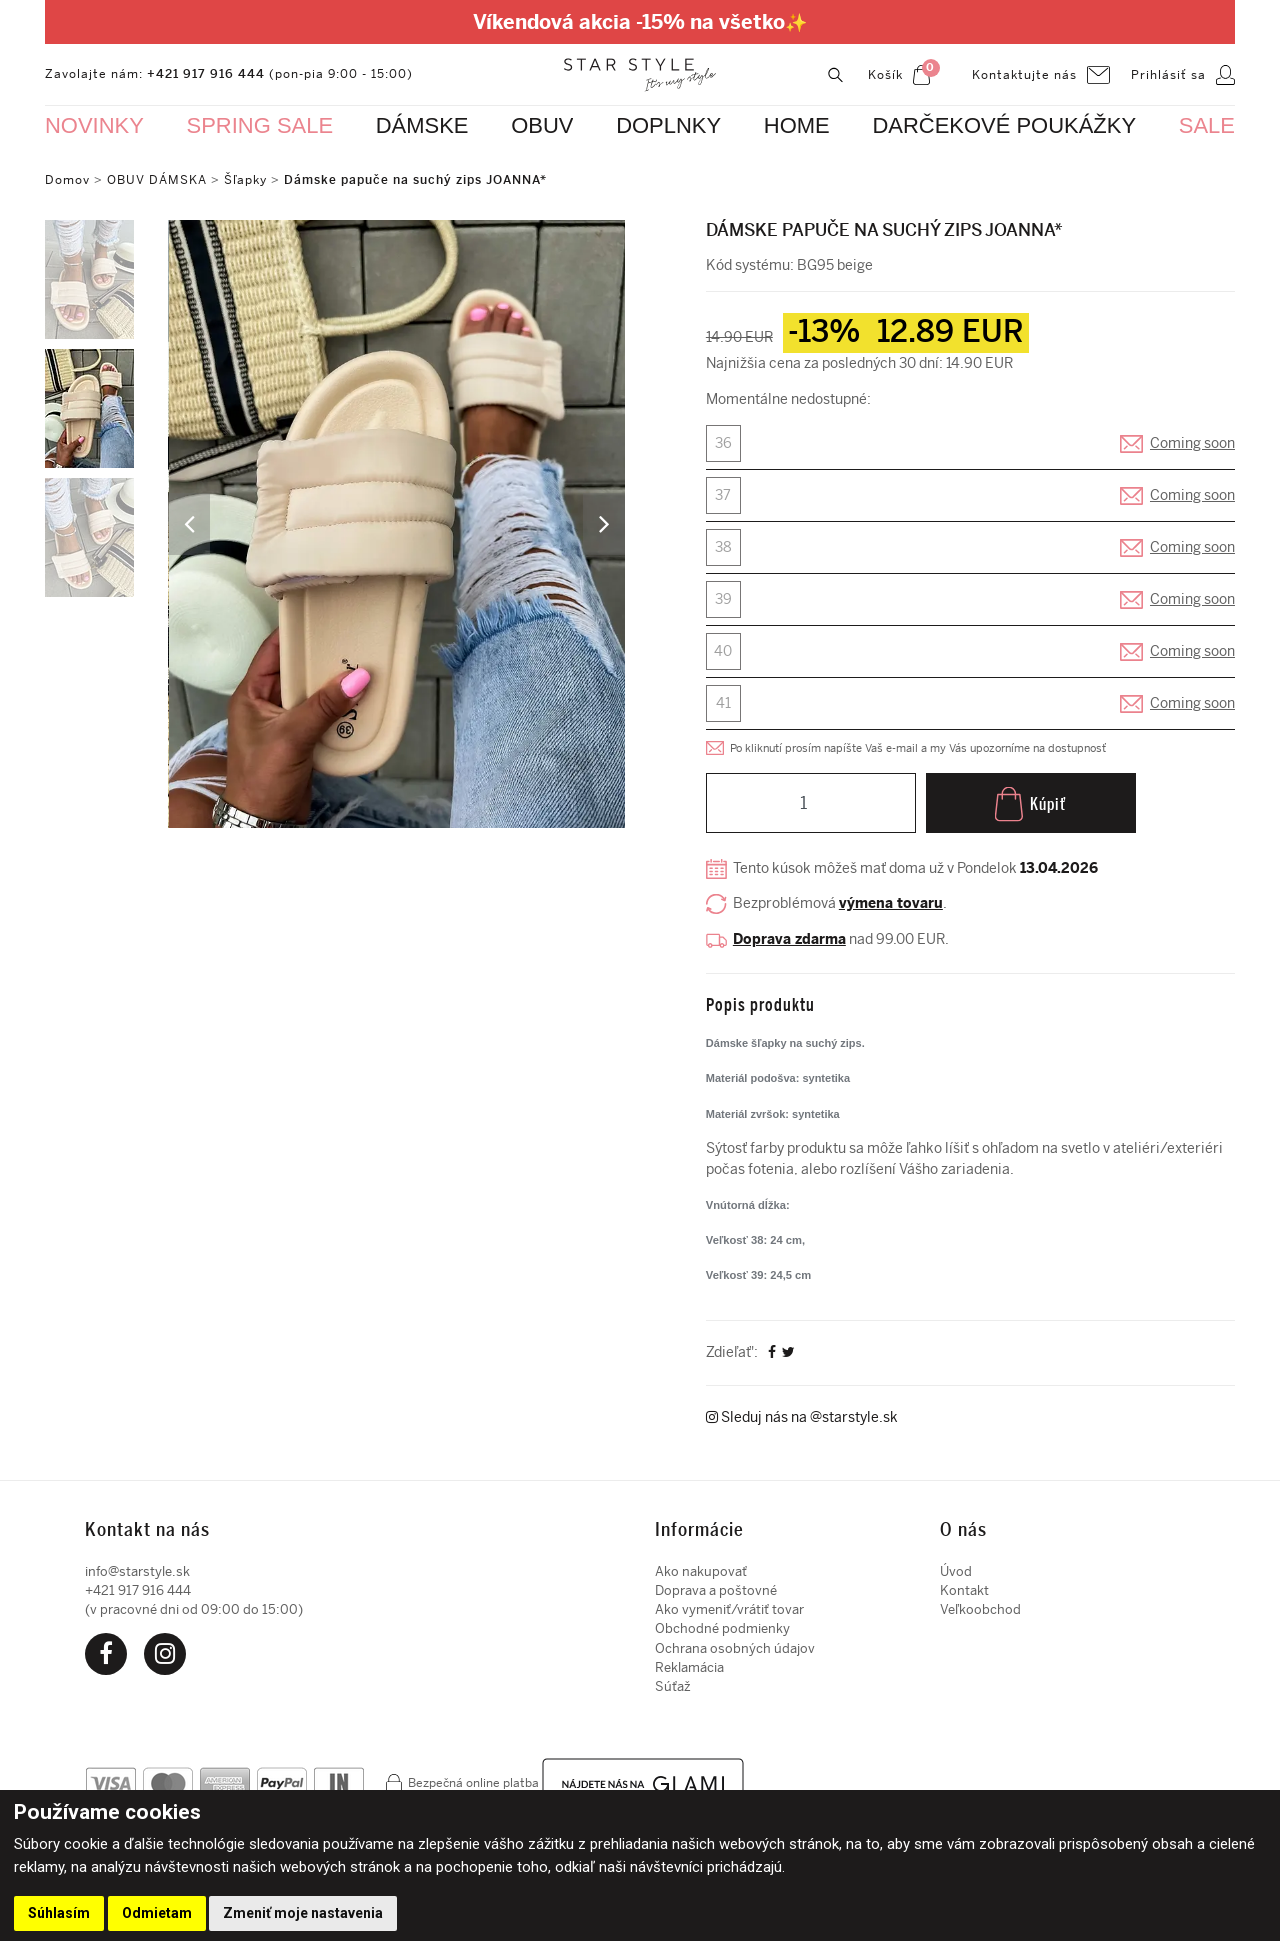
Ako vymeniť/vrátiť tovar (729, 1605)
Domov (67, 180)
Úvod (956, 1567)
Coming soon (1192, 443)
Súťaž (673, 1683)
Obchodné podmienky (722, 1625)
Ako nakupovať (701, 1567)
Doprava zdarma (789, 938)
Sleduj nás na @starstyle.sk (802, 1414)
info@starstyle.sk (137, 1567)
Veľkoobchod (980, 1605)
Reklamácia (689, 1663)
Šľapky (245, 180)
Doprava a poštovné (716, 1586)
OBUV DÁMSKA (159, 180)
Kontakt (964, 1586)
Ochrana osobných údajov (735, 1644)
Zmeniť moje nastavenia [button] (303, 1913)
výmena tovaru (891, 903)
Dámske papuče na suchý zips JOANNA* (415, 180)
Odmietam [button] (157, 1913)
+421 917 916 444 (206, 74)
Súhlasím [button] (59, 1913)
